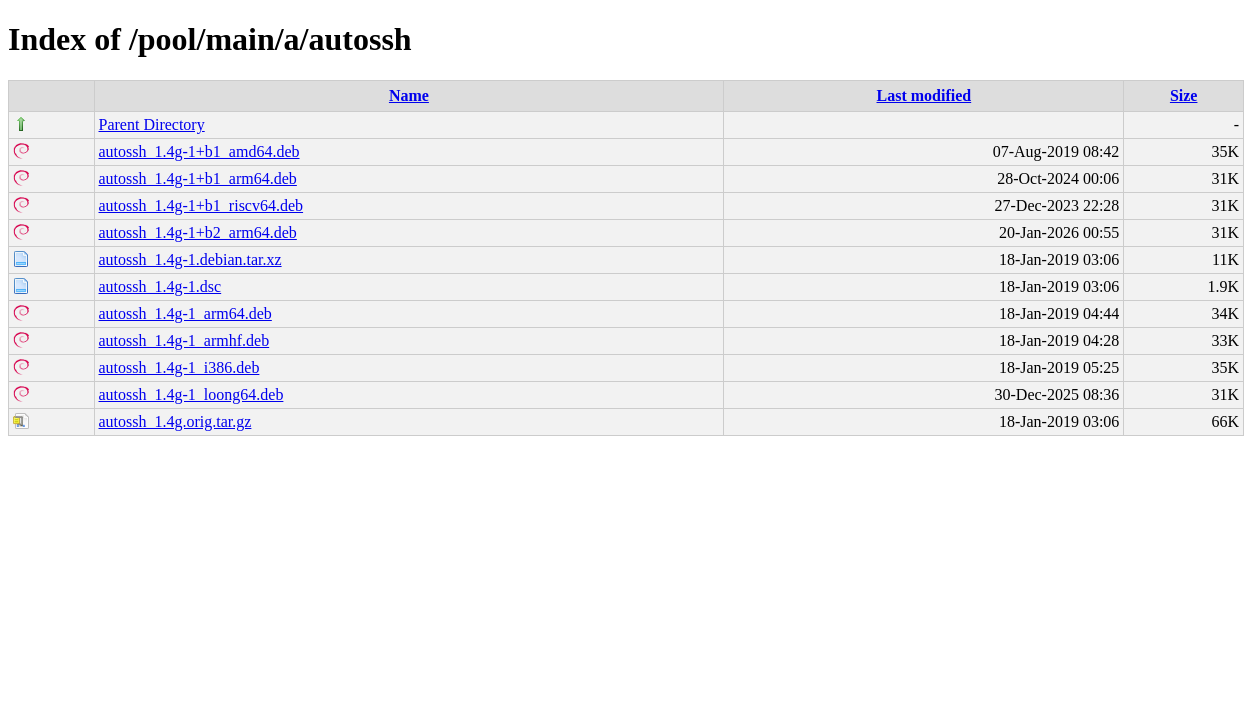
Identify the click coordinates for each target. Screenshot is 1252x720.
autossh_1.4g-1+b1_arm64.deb (198, 178)
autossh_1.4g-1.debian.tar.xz (190, 259)
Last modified (924, 95)
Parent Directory (152, 124)
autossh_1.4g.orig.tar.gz (175, 421)
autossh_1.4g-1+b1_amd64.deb (199, 151)
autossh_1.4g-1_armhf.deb (184, 340)
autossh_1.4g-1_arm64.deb (185, 313)
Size (1184, 95)
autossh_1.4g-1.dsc (160, 286)
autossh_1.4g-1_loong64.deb (191, 394)
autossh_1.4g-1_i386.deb (179, 367)
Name (409, 95)
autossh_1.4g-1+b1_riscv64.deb (201, 205)
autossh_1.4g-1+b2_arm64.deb (198, 232)
